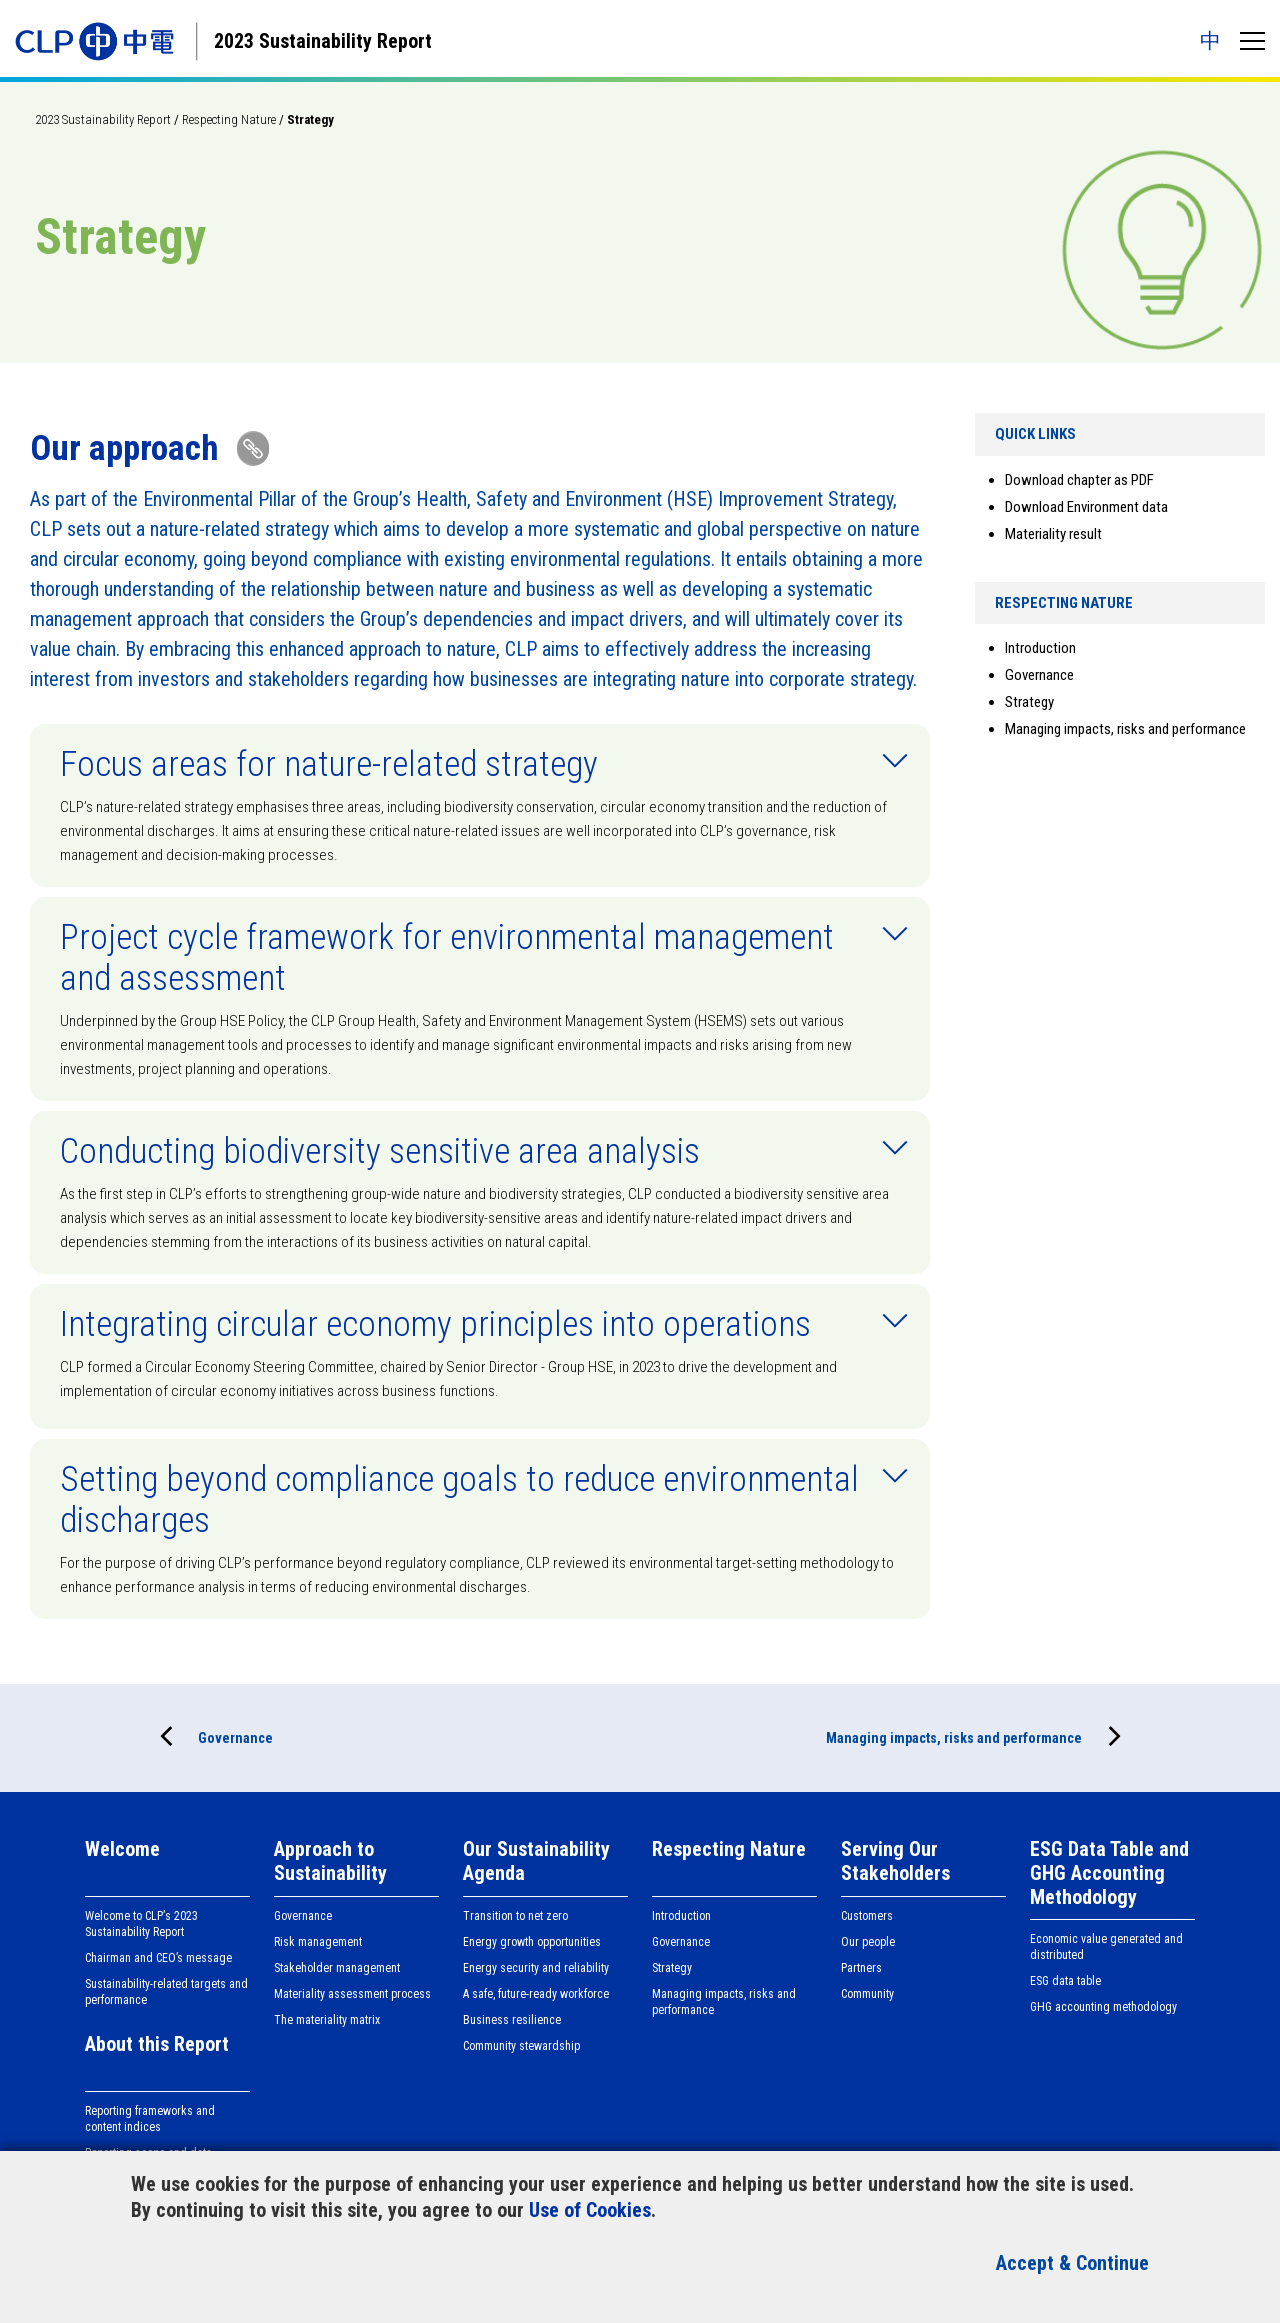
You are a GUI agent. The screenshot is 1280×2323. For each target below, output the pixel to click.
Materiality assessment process (352, 1994)
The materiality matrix (327, 2020)
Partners (861, 1968)
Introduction (1040, 648)
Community (867, 1994)
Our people (868, 1942)
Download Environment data (1086, 507)
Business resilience (512, 2020)
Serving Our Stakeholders (895, 1861)
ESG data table (1065, 1981)
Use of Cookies (590, 2210)
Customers (867, 1916)
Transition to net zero (515, 1916)
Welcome (122, 1849)
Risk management (318, 1942)
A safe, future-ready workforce (536, 1994)
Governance (1039, 675)
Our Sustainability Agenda (536, 1861)
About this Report (157, 2044)
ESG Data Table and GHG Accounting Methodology (1109, 1873)
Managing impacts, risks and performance (1125, 729)
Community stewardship (521, 2046)
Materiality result (1053, 534)
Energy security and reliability (536, 1968)
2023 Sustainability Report (103, 119)
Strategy (1029, 702)
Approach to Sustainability (330, 1861)
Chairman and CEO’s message (158, 1958)
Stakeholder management (337, 1968)
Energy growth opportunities (532, 1942)
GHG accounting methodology (1103, 2007)
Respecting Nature (229, 119)
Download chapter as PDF (1079, 480)
